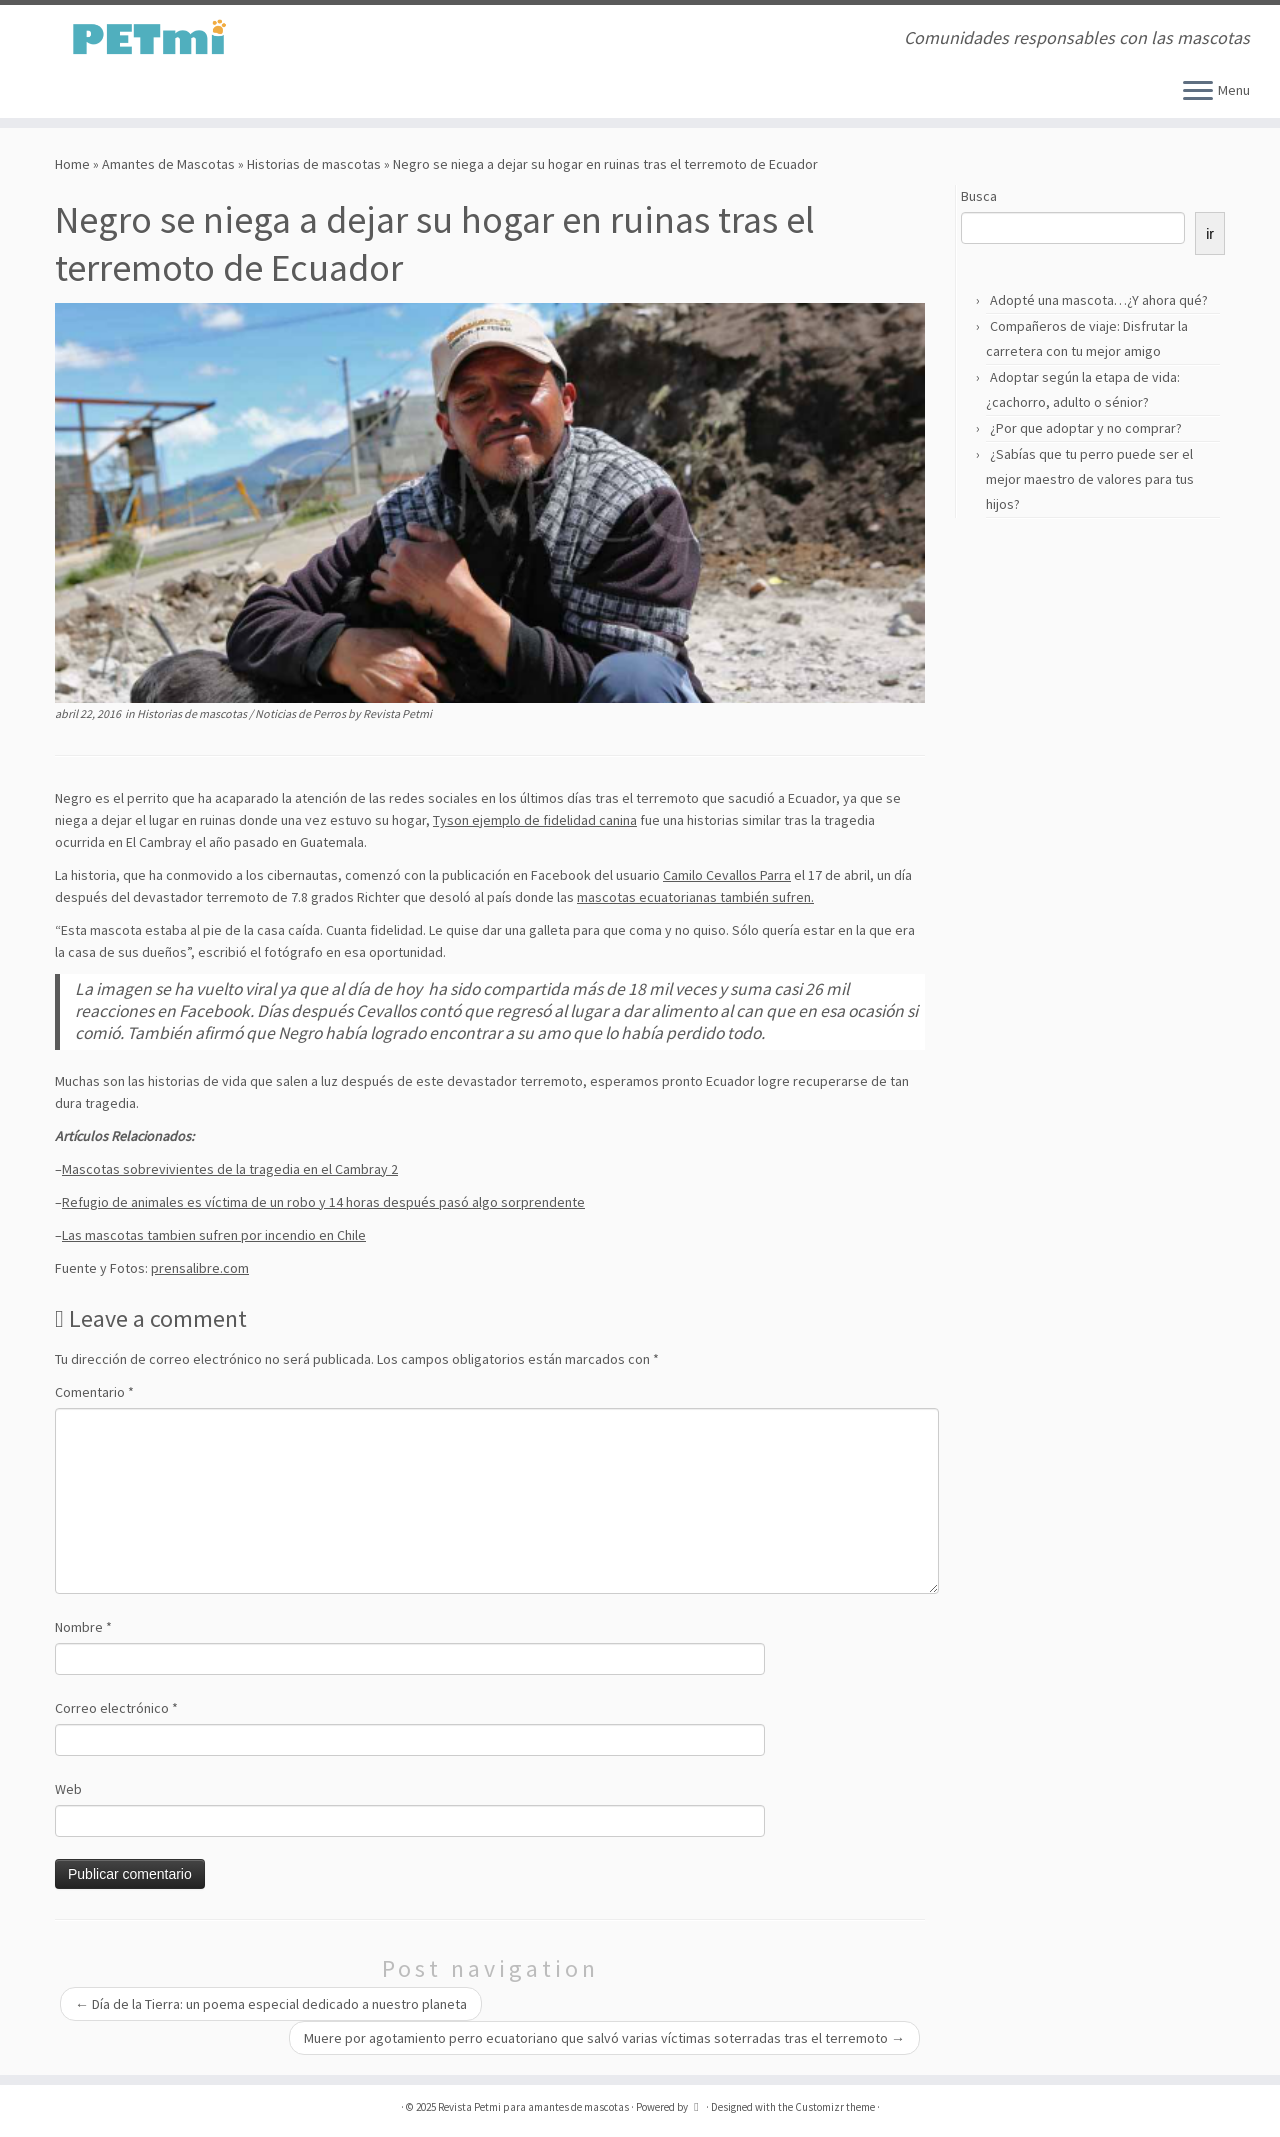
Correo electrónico (116, 1708)
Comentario (94, 1392)
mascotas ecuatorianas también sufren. (695, 897)
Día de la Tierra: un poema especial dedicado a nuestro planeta (271, 2004)
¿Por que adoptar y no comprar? (1086, 428)
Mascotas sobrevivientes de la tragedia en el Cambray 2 (230, 1169)
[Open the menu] (1198, 92)
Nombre (83, 1627)
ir (1210, 234)
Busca (979, 196)
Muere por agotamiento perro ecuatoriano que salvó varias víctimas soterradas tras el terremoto (604, 2038)
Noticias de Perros (301, 713)
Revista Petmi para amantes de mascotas (533, 2107)
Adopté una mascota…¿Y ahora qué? (1099, 300)
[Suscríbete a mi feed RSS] (354, 39)
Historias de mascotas (314, 164)
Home (72, 164)
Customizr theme (835, 2107)
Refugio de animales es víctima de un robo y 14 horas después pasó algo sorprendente (323, 1202)
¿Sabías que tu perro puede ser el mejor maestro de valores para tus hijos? (1090, 479)
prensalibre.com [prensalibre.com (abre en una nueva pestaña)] (200, 1268)
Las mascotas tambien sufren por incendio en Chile (214, 1235)
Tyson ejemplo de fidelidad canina (535, 820)
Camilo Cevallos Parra (727, 875)
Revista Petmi (397, 713)
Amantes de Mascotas (168, 164)
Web (68, 1789)
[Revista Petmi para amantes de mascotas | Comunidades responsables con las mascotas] (147, 37)
